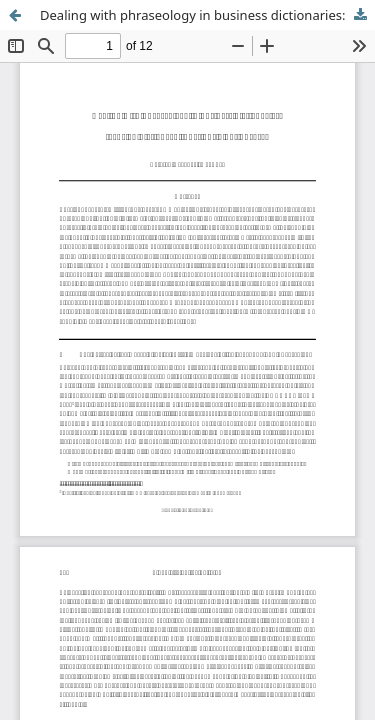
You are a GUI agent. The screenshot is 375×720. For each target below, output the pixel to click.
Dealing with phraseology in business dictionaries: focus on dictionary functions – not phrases (207, 15)
